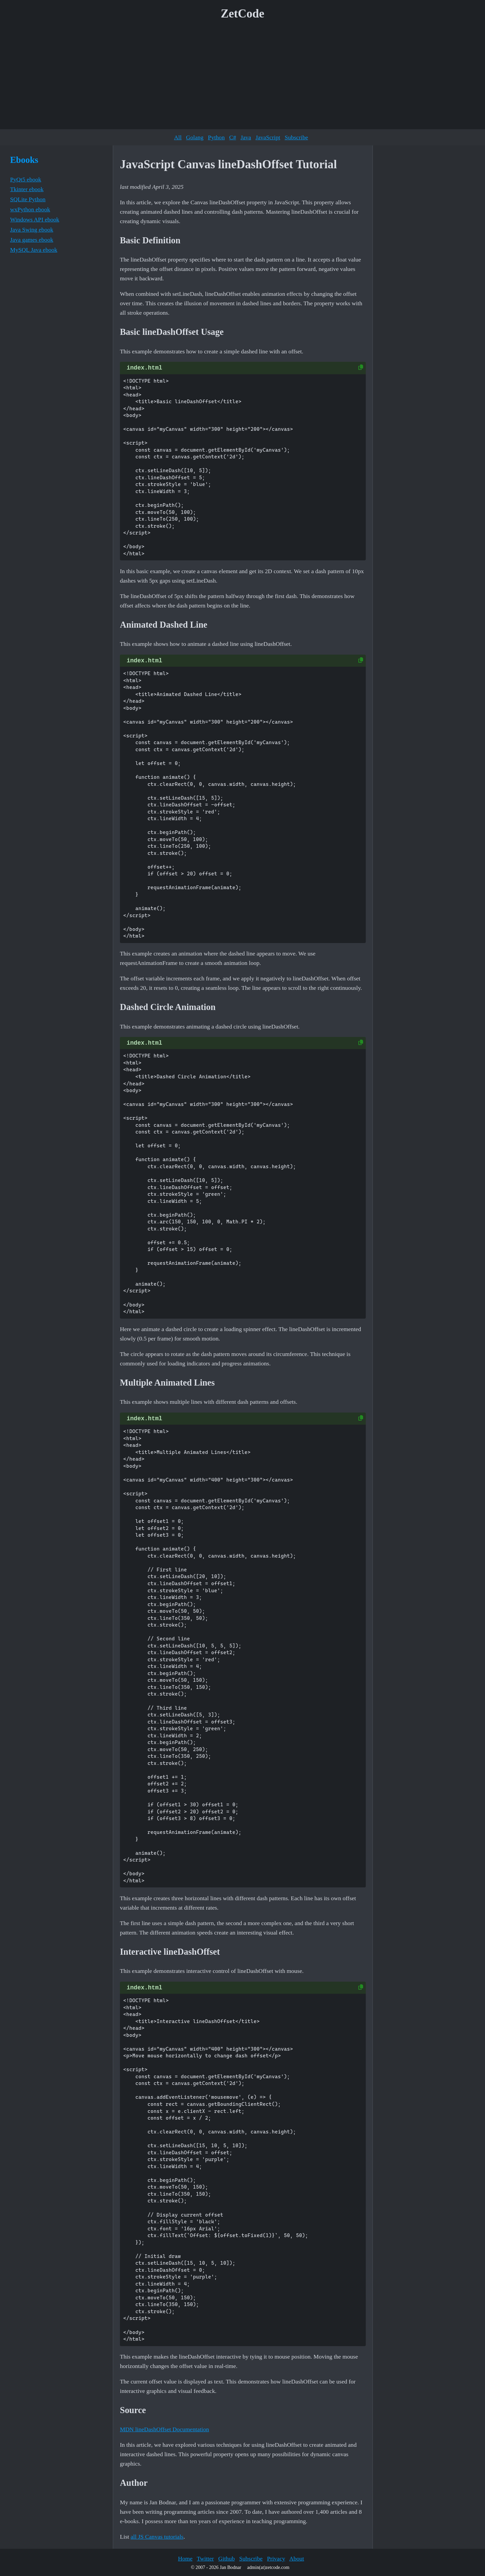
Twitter (205, 2558)
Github (226, 2558)
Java (245, 137)
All (178, 137)
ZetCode (242, 13)
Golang (194, 137)
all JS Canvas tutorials (157, 2536)
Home (185, 2558)
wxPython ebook (30, 209)
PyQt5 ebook (25, 179)
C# (232, 137)
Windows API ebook (34, 219)
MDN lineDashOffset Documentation (164, 2429)
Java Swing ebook (31, 229)
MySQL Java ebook (33, 249)
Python (216, 137)
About (296, 2558)
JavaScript (268, 137)
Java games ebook (31, 239)
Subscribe (296, 137)
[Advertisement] (242, 77)
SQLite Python (27, 199)
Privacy (276, 2558)
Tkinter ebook (26, 189)
